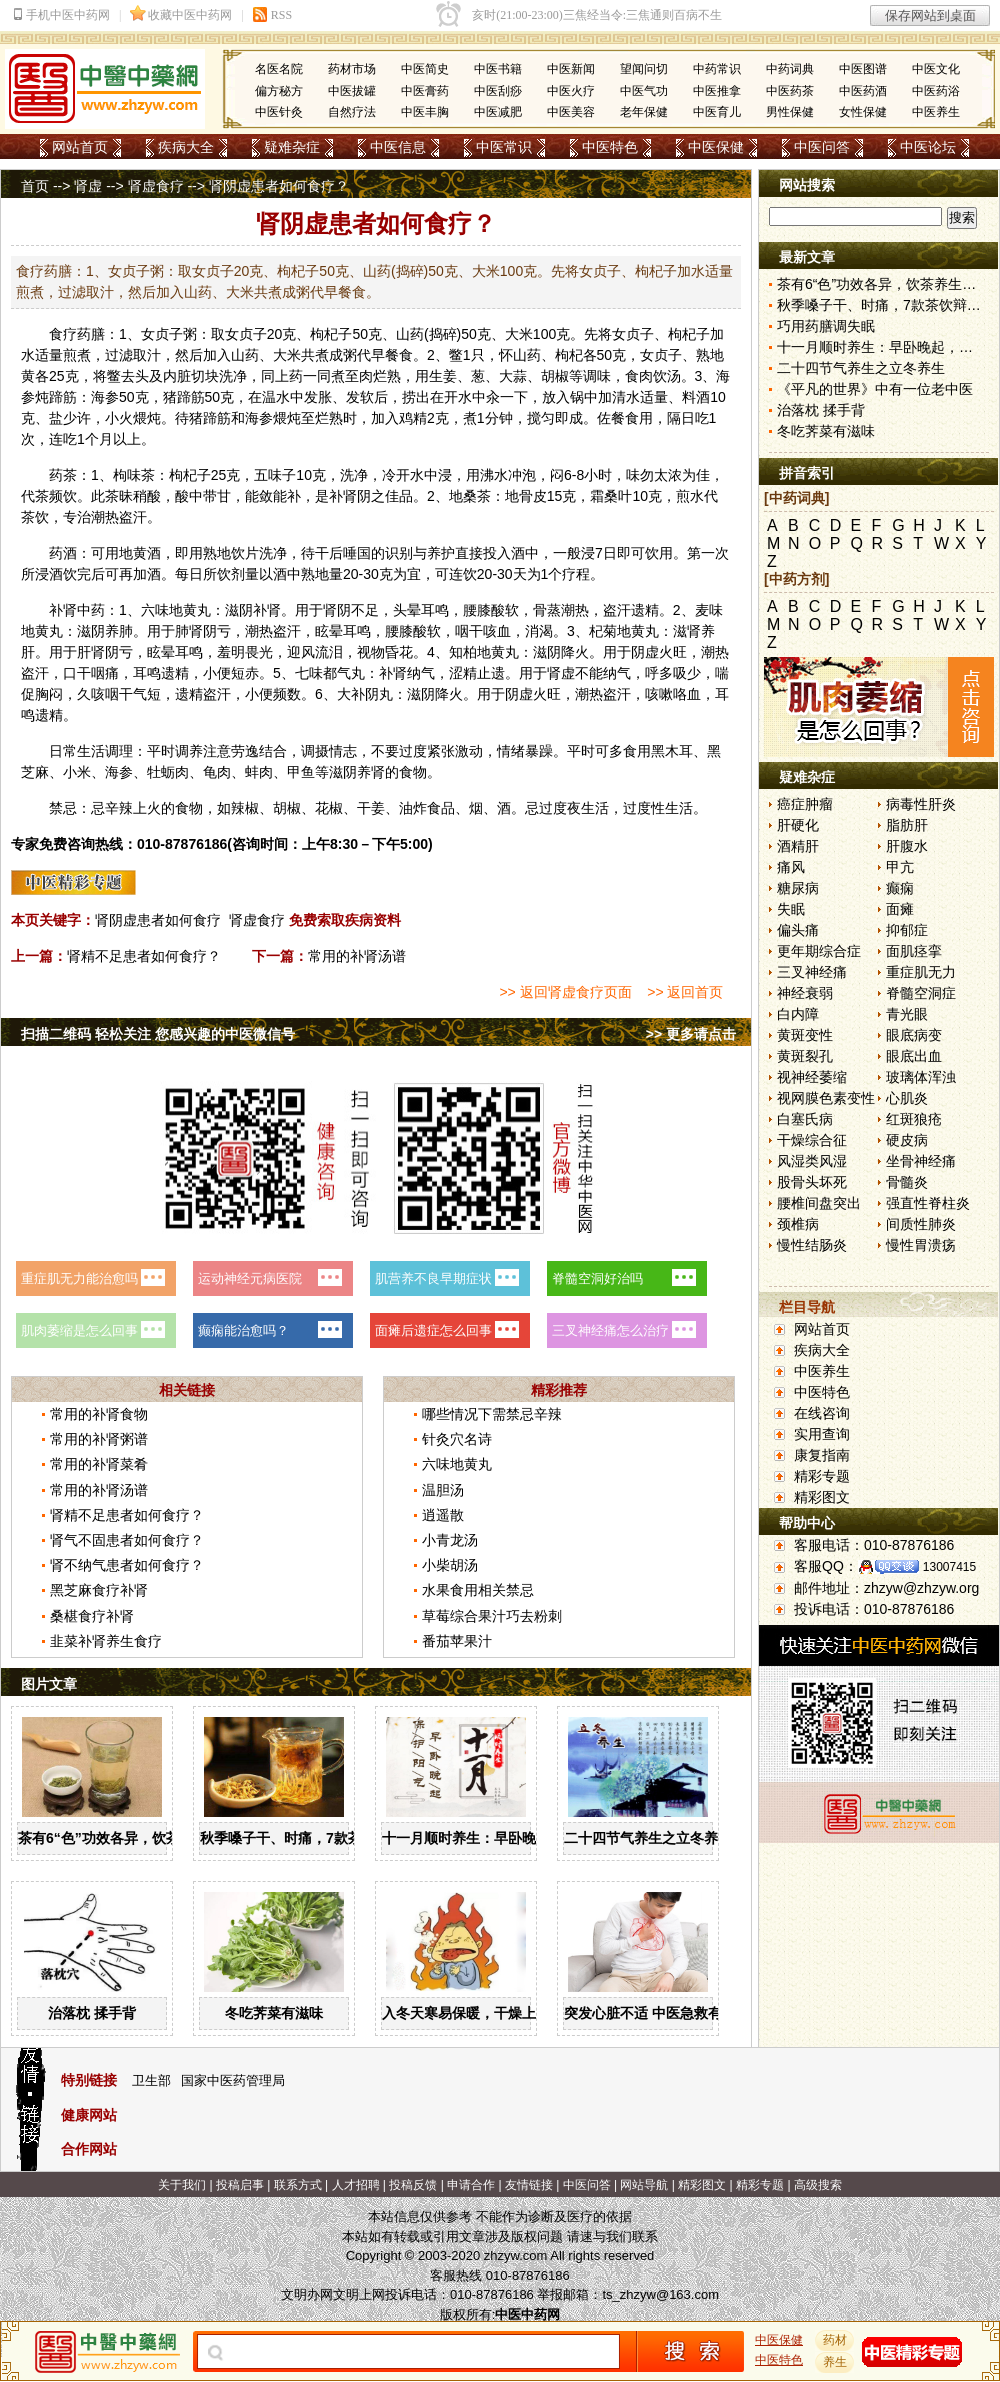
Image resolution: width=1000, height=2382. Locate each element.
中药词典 (790, 69)
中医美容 (571, 112)
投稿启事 (240, 2185)
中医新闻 (571, 69)
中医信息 (398, 147)
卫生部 (151, 2080)
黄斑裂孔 (805, 1056)
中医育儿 (717, 112)
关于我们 (182, 2185)
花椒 (329, 808)
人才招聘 (356, 2185)
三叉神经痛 (812, 972)
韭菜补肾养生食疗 (106, 1641)
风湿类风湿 (812, 1161)
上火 (147, 808)
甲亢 (900, 867)
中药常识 (717, 69)
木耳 (679, 751)
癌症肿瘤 (805, 804)
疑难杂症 (292, 147)
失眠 (791, 909)
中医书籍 (498, 69)
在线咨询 (822, 1413)
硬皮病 (907, 1140)
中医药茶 (790, 91)
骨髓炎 (907, 1182)
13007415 (949, 1567)
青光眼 (907, 1014)
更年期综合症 (819, 951)
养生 (835, 2362)
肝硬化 (798, 825)
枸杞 (324, 334)
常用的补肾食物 (99, 1414)
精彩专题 (822, 1476)
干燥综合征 (812, 1140)
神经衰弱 (805, 993)
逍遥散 (443, 1515)
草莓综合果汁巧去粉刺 (492, 1616)
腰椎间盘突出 (819, 1203)
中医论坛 (928, 147)
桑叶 (618, 496)
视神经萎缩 (812, 1077)
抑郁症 (907, 930)
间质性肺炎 (921, 1224)
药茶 (63, 475)
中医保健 (716, 147)
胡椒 (555, 376)
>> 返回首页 (685, 992)
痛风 (791, 867)
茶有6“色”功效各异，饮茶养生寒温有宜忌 (148, 1838)
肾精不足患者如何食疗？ (144, 956)
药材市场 (352, 69)
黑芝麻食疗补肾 (99, 1590)
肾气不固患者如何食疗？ (127, 1540)
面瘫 (900, 909)
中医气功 (644, 91)
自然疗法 (352, 112)
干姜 (371, 808)
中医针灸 (279, 112)
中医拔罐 (352, 91)
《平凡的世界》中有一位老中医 (875, 389)
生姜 (443, 376)
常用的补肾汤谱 (357, 956)
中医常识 (504, 147)
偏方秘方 (279, 91)
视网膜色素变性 (826, 1098)
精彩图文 (822, 1497)
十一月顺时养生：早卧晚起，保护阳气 (501, 1838)
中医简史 (425, 69)
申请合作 (471, 2185)
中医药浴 (936, 91)
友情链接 (529, 2185)
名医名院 (279, 69)
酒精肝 (798, 846)
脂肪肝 (907, 825)
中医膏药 (425, 91)
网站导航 (644, 2185)
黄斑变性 (805, 1035)
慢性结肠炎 (812, 1245)
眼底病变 (914, 1035)
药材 (835, 2340)
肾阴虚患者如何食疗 (158, 920)
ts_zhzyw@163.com (660, 2294)
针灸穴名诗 (457, 1439)
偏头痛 (798, 930)
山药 (410, 334)
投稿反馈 (413, 2185)
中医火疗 (571, 91)
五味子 (275, 475)
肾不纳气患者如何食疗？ (127, 1565)
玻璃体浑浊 (921, 1077)
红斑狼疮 (914, 1119)
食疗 (63, 334)
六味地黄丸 (176, 610)
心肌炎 (907, 1098)
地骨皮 (526, 496)
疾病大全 (186, 147)
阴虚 (645, 652)
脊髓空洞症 (921, 993)
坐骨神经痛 (921, 1161)
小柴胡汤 (450, 1565)
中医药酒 (863, 91)
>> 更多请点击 (691, 1034)
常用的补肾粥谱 (99, 1439)
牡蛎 (161, 772)
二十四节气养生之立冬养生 (648, 1838)
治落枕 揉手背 (92, 2013)
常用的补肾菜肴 (99, 1464)
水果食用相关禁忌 (478, 1590)
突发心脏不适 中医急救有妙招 (657, 2013)
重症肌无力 (921, 972)
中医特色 (610, 147)
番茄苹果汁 (457, 1641)
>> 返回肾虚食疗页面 (565, 992)
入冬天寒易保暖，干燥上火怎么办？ (494, 2013)
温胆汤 (443, 1490)
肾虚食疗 (156, 186)
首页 (35, 186)
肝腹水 (907, 846)
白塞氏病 (805, 1119)
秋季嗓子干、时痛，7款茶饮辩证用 (309, 1838)
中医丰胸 (425, 112)
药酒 (63, 553)
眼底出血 (914, 1056)
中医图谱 (863, 69)
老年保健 (644, 112)
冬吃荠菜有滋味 (274, 2013)
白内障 (798, 1014)
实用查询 (822, 1434)
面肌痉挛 (914, 951)
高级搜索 (818, 2185)
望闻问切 (644, 69)
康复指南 (822, 1455)
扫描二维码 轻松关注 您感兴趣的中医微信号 (158, 1034)
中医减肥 (498, 112)
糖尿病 (798, 888)
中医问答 (822, 147)
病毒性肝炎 (921, 804)
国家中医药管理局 (233, 2080)
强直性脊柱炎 (928, 1203)
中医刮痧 (498, 91)
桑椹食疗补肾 (92, 1616)
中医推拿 (717, 91)
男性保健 (790, 112)
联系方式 (298, 2185)
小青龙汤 (450, 1540)
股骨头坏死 (812, 1182)
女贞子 (162, 334)
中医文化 (936, 69)
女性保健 (863, 112)
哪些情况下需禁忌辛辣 (492, 1414)
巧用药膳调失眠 (826, 326)
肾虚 (88, 186)
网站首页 (80, 147)
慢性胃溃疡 (921, 1245)
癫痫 (900, 888)
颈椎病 (798, 1224)
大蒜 (513, 376)
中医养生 (936, 112)
